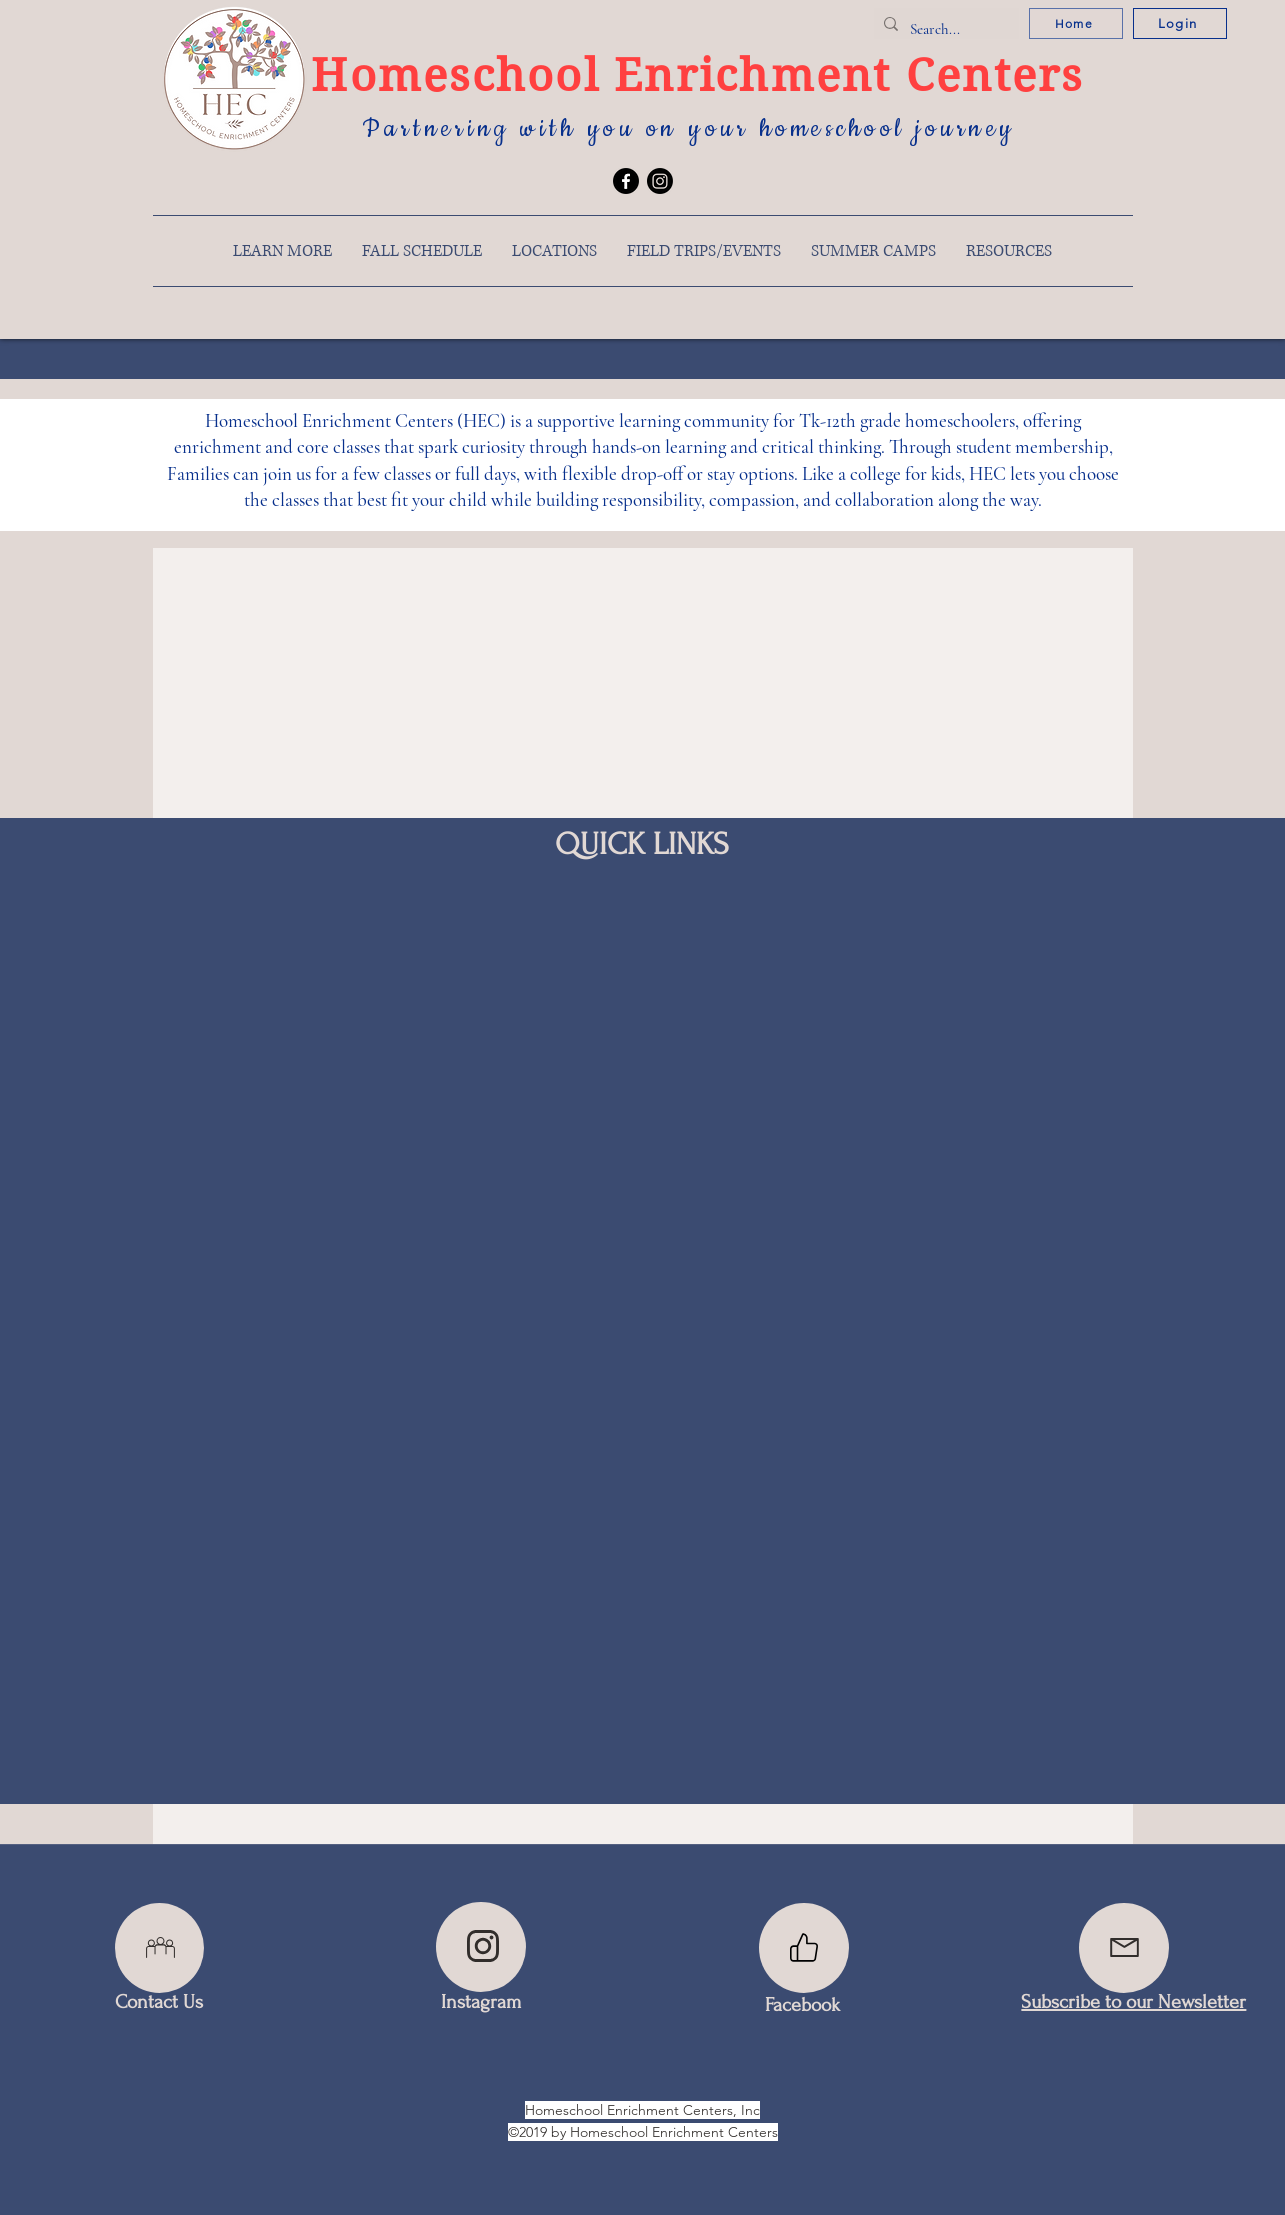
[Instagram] (660, 181)
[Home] (1076, 23)
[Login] (1180, 23)
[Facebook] (626, 181)
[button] (282, 251)
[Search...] (943, 29)
